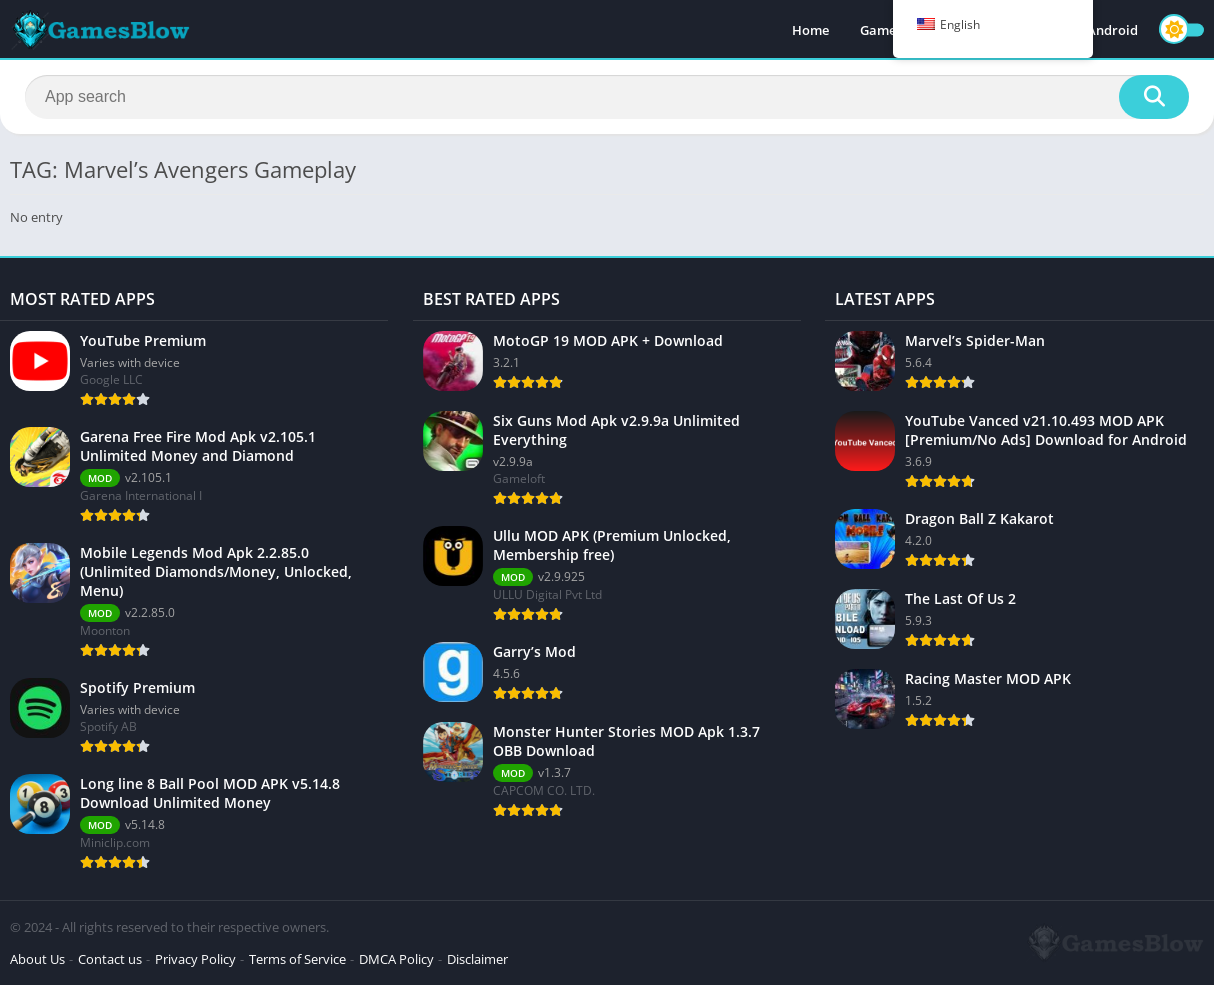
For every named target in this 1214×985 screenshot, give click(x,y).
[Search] (607, 97)
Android (1112, 30)
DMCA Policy (396, 959)
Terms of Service (297, 959)
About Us (37, 959)
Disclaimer (477, 959)
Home (810, 30)
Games (881, 30)
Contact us (110, 959)
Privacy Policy (195, 959)
